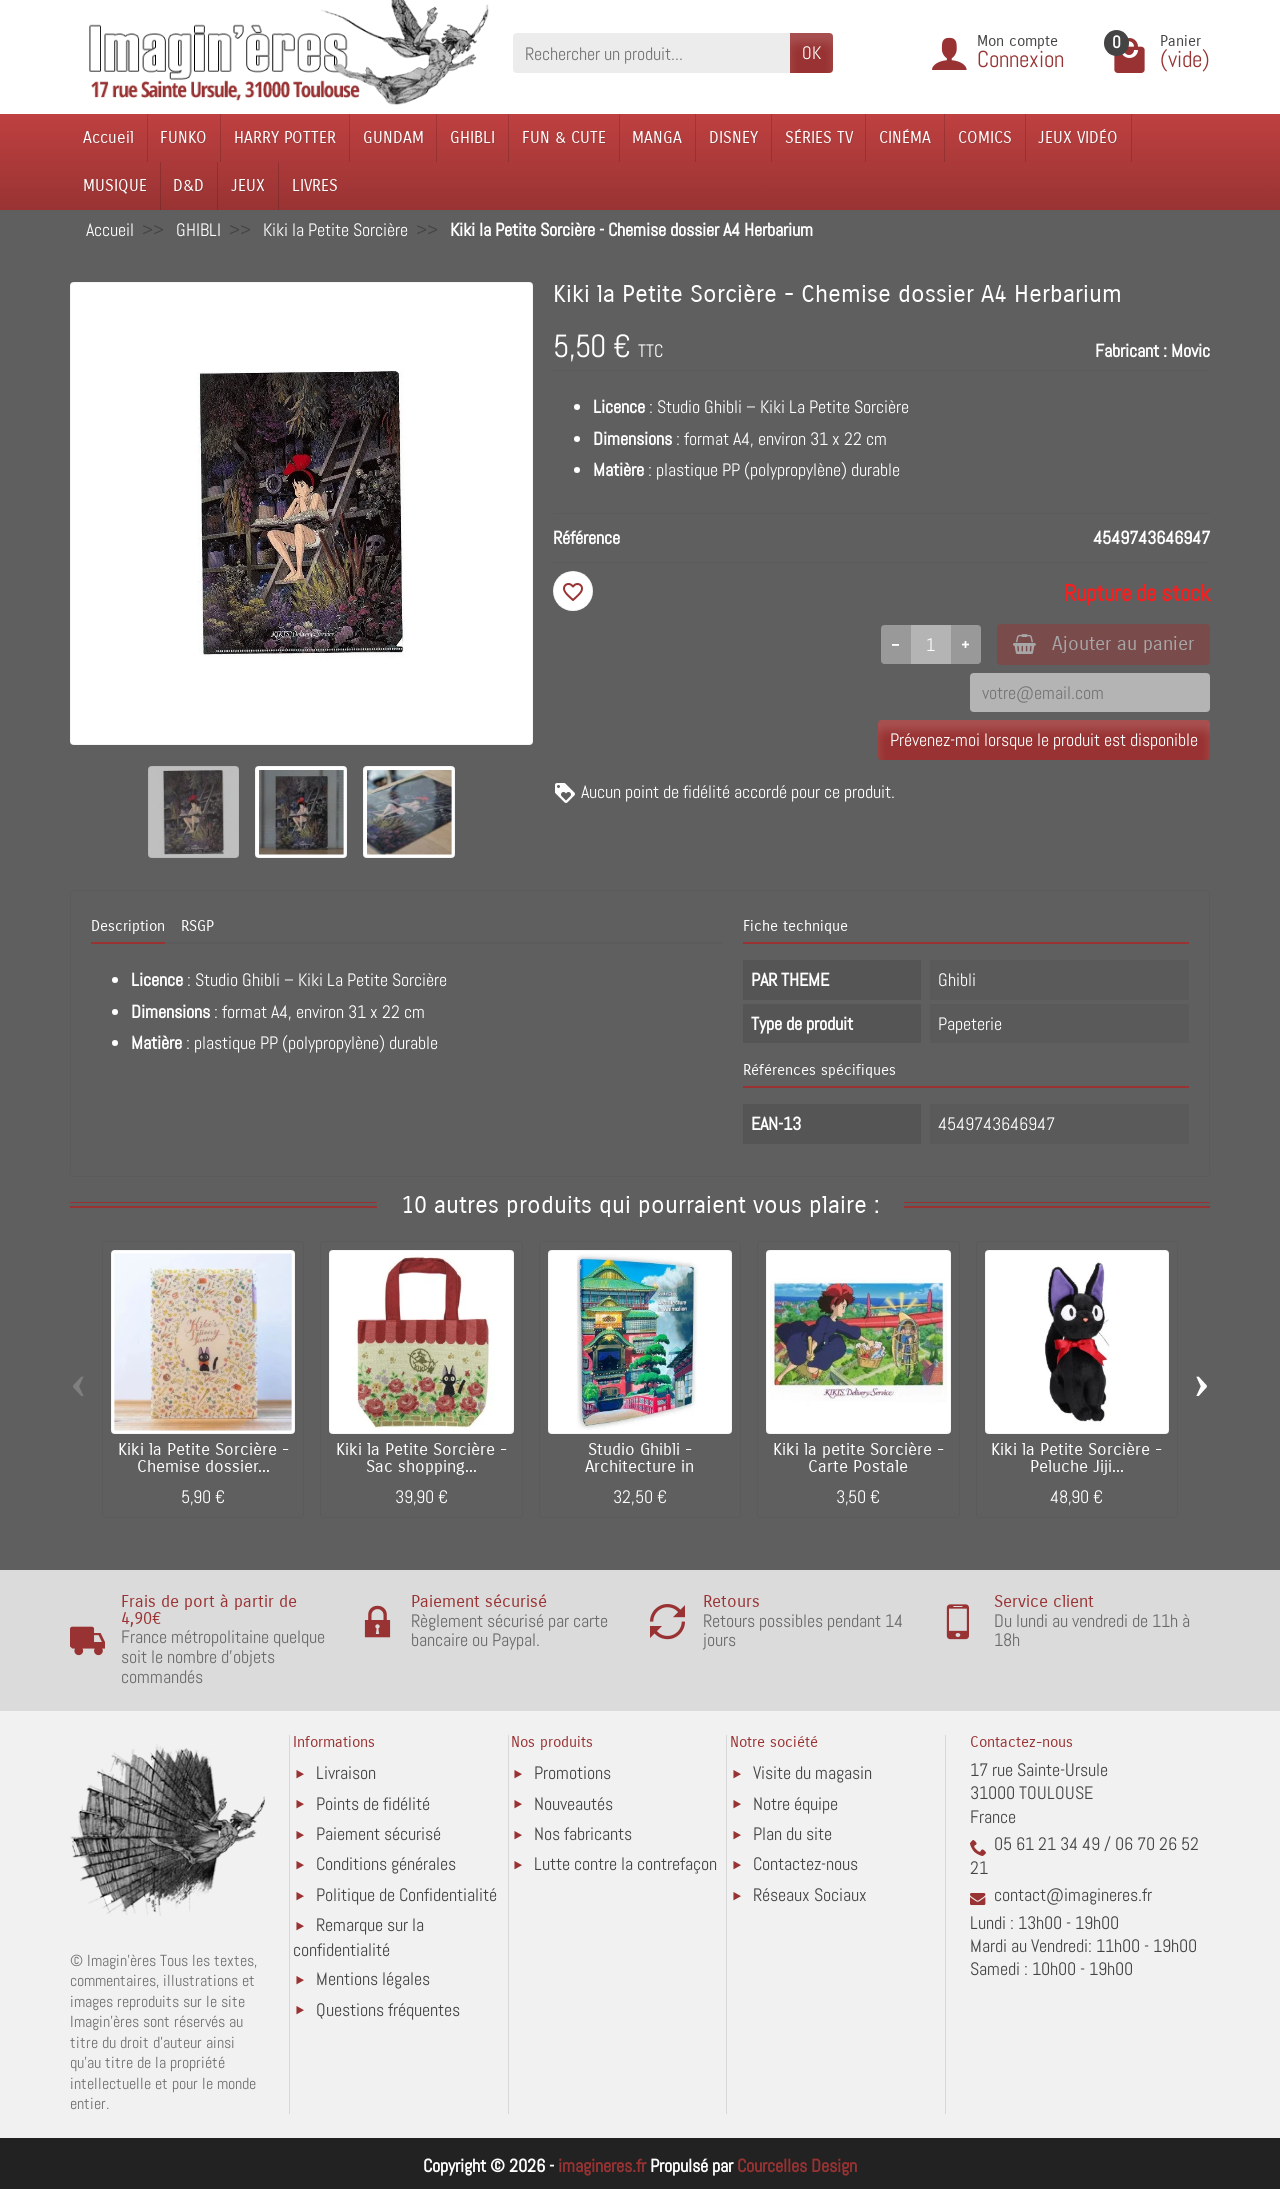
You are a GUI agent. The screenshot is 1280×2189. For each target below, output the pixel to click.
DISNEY (733, 137)
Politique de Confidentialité (406, 1894)
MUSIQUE (115, 185)
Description (128, 926)
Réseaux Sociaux (810, 1894)
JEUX (248, 185)
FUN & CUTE (564, 137)
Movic (1190, 350)
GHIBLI (472, 137)
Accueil (108, 137)
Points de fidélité (373, 1803)
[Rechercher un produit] (651, 52)
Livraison (346, 1772)
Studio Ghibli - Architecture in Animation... (639, 1467)
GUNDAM (393, 137)
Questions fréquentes (388, 2009)
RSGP (197, 926)
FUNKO (183, 137)
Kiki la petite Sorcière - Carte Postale (858, 1458)
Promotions (572, 1772)
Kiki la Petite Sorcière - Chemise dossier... (203, 1458)
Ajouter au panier (1103, 643)
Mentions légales (373, 1978)
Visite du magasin (812, 1772)
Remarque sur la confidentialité (358, 1936)
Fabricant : (1131, 350)
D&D (188, 185)
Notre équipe (795, 1803)
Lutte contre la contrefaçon (625, 1863)
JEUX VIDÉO (1078, 137)
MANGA (657, 137)
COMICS (985, 137)
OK (811, 52)
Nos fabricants (583, 1833)
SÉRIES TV (819, 137)
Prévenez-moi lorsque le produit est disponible (1044, 739)
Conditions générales (386, 1863)
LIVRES (315, 185)
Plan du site (792, 1833)
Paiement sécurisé (378, 1833)
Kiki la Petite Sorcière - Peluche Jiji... (1076, 1458)
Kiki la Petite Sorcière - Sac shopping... (421, 1458)
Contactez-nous (805, 1863)
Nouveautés (573, 1803)
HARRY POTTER (285, 137)
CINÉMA (905, 137)
